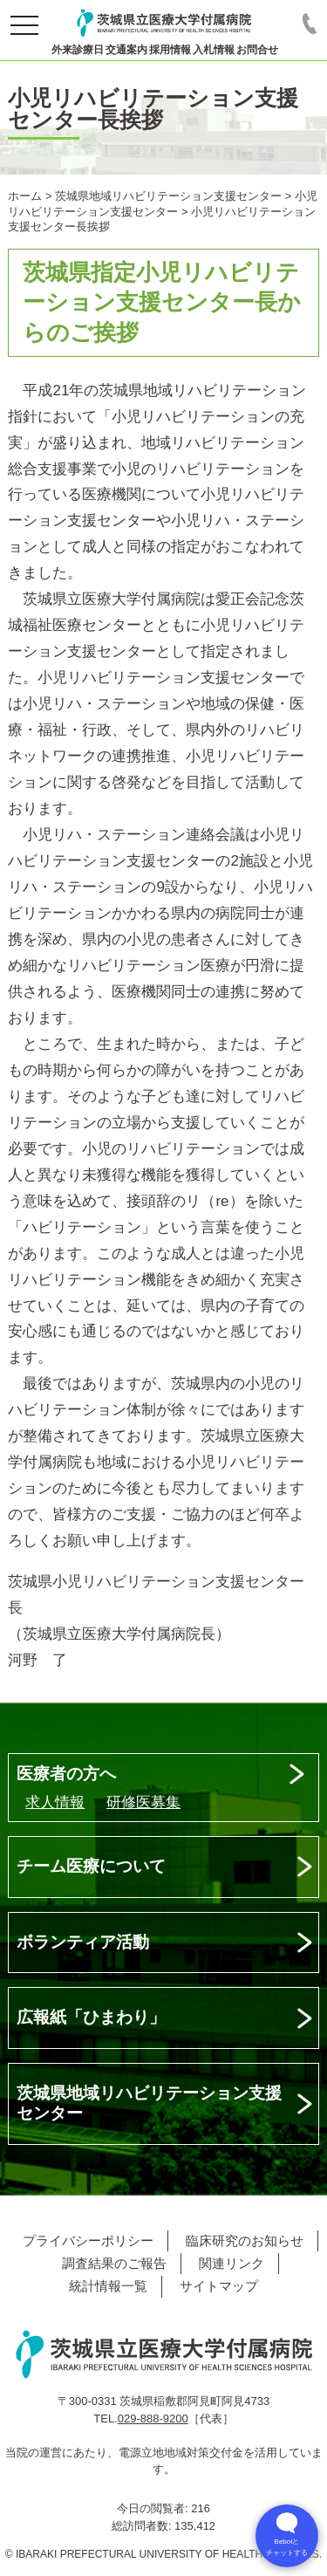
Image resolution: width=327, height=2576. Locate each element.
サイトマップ (219, 2285)
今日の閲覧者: (154, 2508)
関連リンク (231, 2263)
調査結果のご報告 (114, 2263)
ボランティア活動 (83, 1942)
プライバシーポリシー (88, 2240)
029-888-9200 (153, 2418)
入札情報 (214, 50)
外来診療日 (77, 50)
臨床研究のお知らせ (244, 2240)
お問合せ (257, 50)
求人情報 (55, 1802)
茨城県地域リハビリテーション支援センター (149, 2103)
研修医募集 (143, 1802)
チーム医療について (91, 1866)
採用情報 (170, 50)
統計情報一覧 (108, 2285)
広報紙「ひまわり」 (91, 2017)
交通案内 (126, 50)
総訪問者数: (143, 2525)
